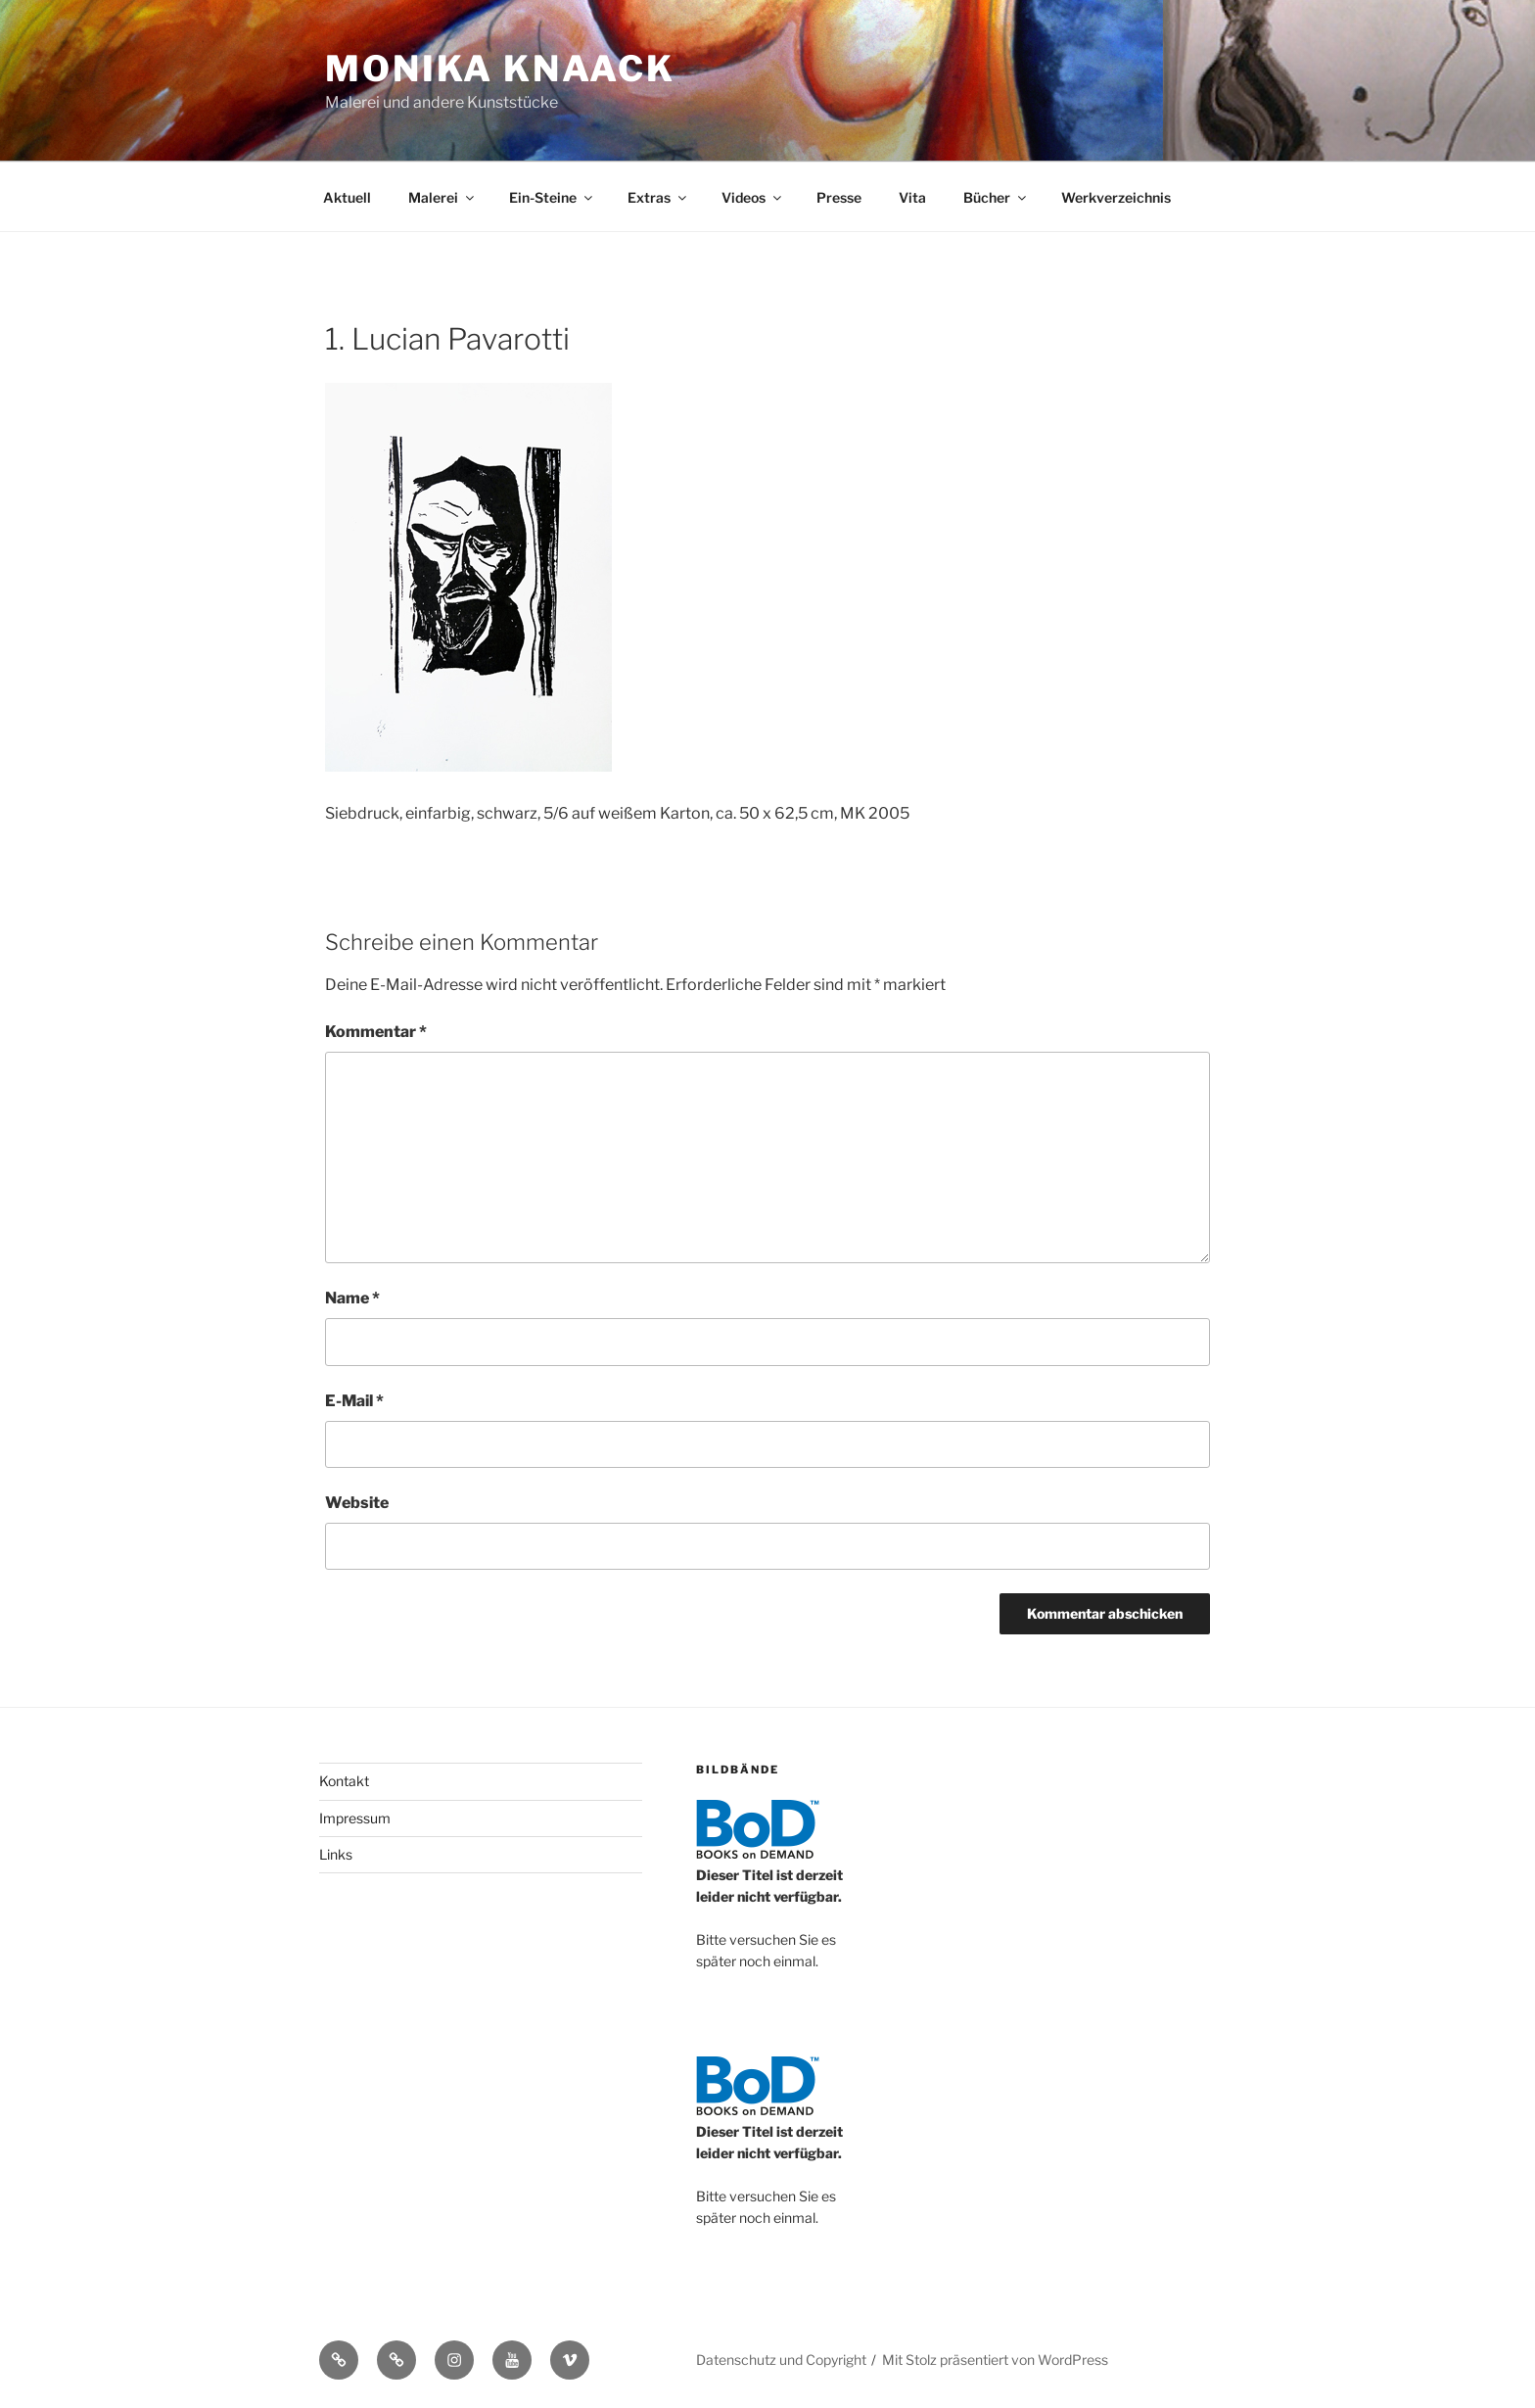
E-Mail (354, 1401)
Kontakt (344, 1780)
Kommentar (376, 1031)
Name (352, 1298)
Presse (838, 197)
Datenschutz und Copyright (781, 2359)
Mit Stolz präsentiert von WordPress (995, 2359)
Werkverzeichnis (1116, 197)
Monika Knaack (499, 68)
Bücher (996, 197)
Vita (912, 197)
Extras (658, 197)
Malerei (442, 197)
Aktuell (347, 197)
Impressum (355, 1818)
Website (357, 1502)
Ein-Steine (552, 197)
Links (335, 1854)
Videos (752, 197)
